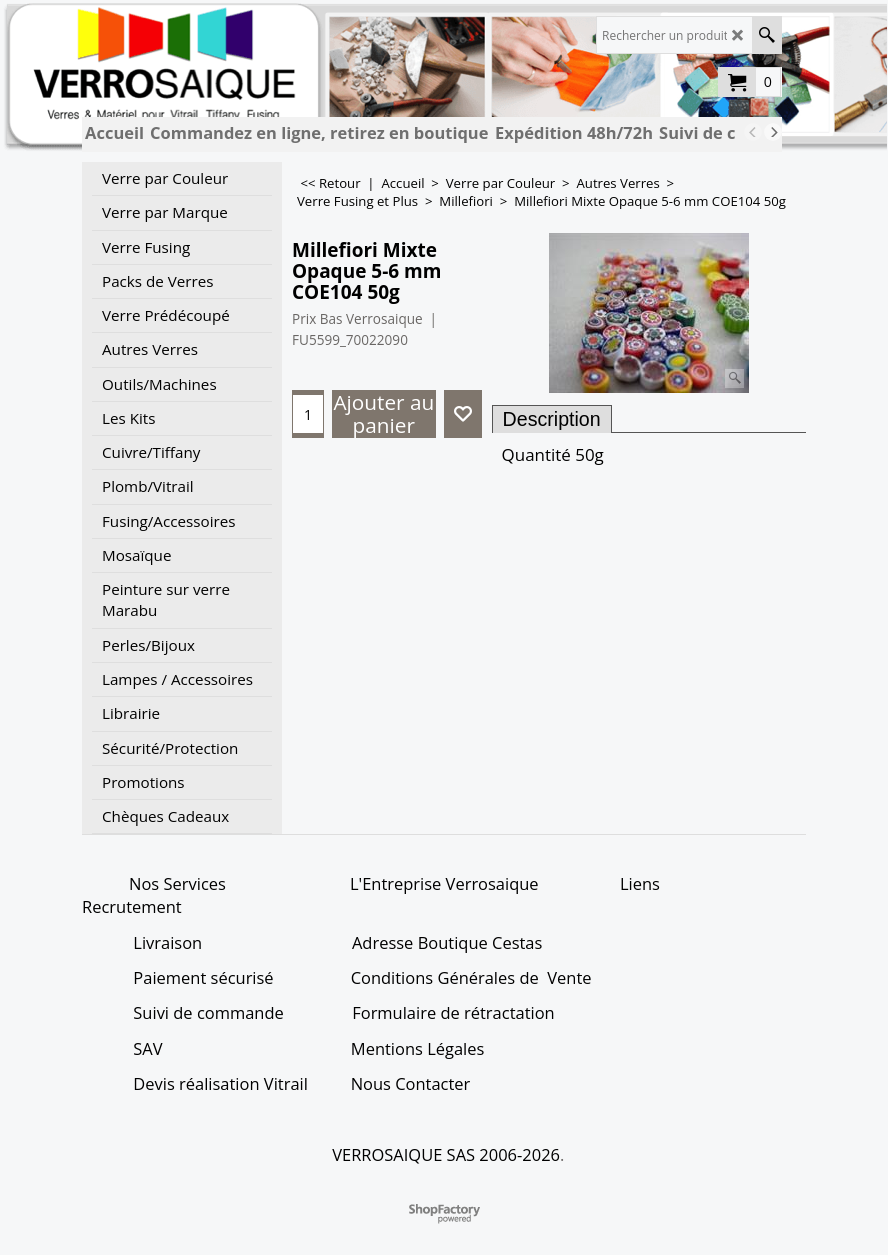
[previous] (753, 132)
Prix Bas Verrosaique (357, 318)
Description (552, 419)
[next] (773, 132)
